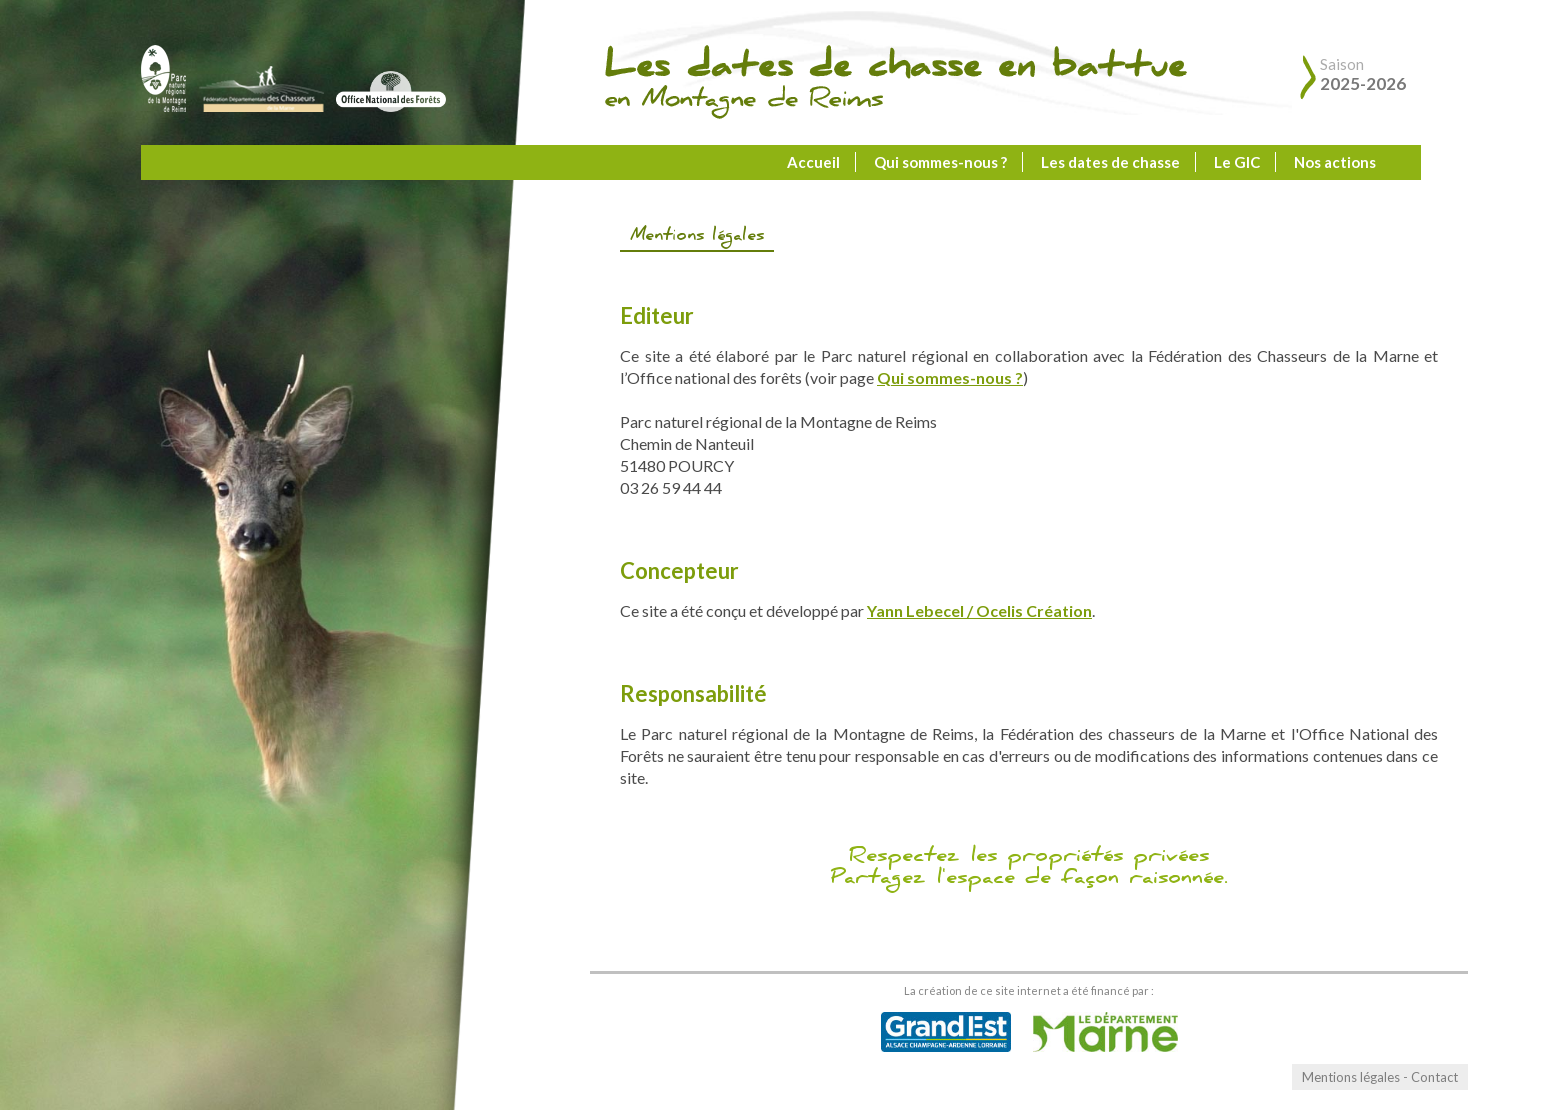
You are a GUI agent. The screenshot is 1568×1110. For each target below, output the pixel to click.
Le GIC (1237, 162)
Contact (1434, 1077)
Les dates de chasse (1110, 162)
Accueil (813, 162)
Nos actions (1335, 162)
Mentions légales (1351, 1077)
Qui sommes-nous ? (940, 162)
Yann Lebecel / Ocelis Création (979, 610)
